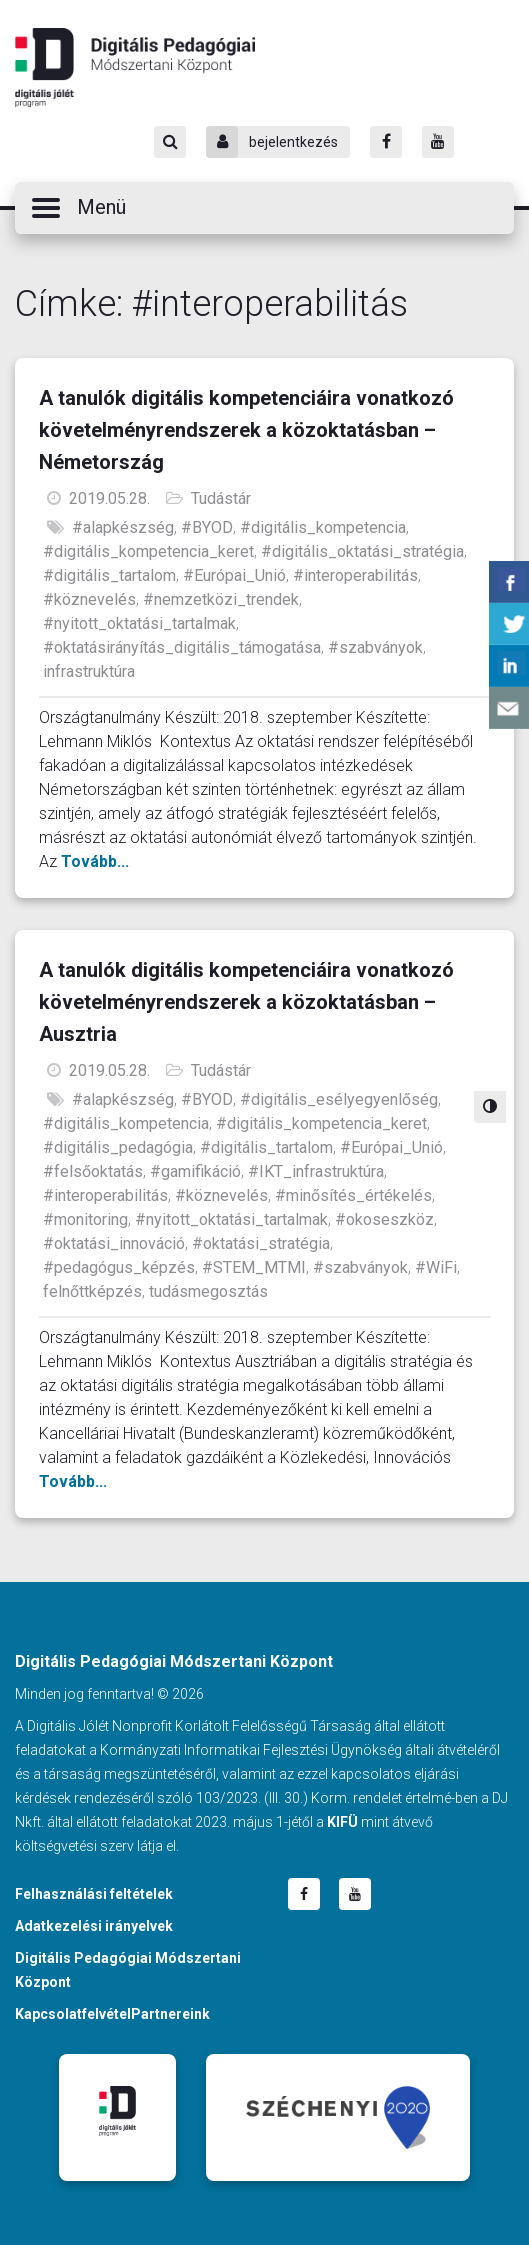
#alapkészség (123, 527)
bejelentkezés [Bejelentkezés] (272, 142)
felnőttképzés (92, 1291)
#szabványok (375, 647)
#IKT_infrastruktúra (316, 1171)
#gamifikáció (195, 1171)
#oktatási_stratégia (261, 1243)
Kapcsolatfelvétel (73, 2014)
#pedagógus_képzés (119, 1267)
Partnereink (170, 2014)
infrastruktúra (89, 671)
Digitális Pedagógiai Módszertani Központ (135, 67)
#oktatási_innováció (114, 1243)
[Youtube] (438, 142)
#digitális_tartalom (109, 575)
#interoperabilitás (355, 575)
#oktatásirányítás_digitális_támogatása (182, 647)
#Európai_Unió (234, 575)
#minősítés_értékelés (353, 1195)
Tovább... (95, 861)
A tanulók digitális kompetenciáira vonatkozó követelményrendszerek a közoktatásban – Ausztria (246, 1002)
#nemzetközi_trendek (221, 599)
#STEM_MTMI (254, 1267)
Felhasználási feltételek (94, 1894)
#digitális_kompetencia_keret (148, 551)
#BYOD (207, 527)
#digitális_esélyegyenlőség (339, 1099)
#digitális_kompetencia (323, 527)
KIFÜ (342, 1822)
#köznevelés (89, 599)
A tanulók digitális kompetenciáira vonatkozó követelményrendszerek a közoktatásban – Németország (246, 430)
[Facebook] (386, 142)
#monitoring (85, 1219)
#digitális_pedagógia (118, 1147)
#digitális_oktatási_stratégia (362, 551)
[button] (264, 208)
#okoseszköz (384, 1219)
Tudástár (221, 498)
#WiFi (436, 1267)
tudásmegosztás (208, 1291)
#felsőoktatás (93, 1171)
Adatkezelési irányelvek (94, 1926)
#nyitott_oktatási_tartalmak (139, 623)
